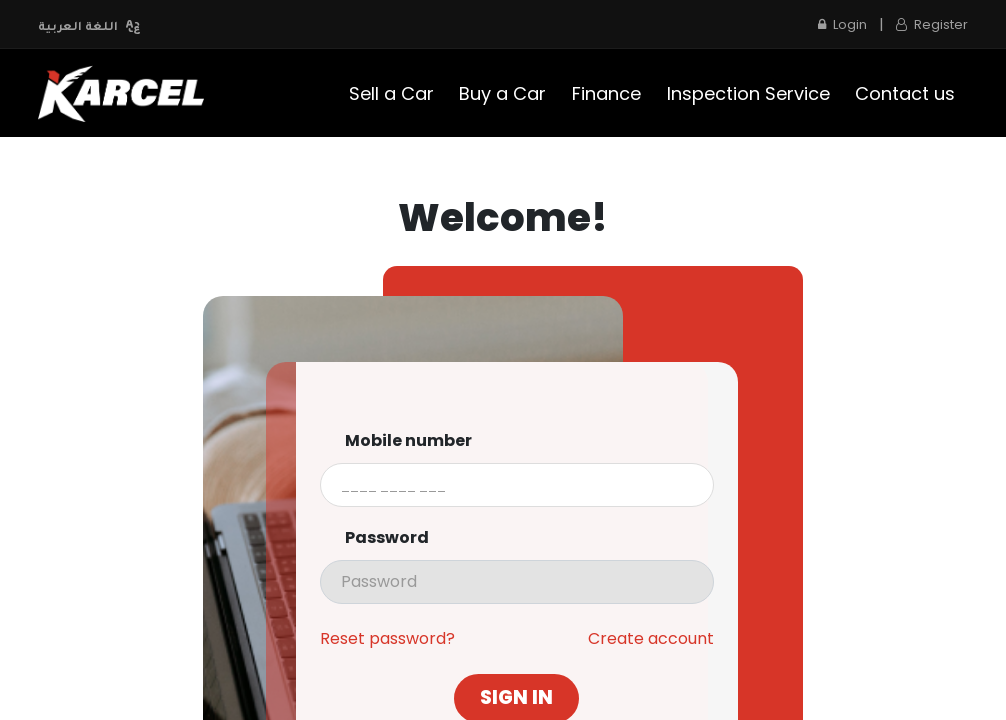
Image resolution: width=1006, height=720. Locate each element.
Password (387, 538)
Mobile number (408, 441)
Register (932, 24)
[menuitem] (391, 93)
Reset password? (387, 639)
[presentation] (517, 582)
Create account (651, 639)
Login (842, 24)
